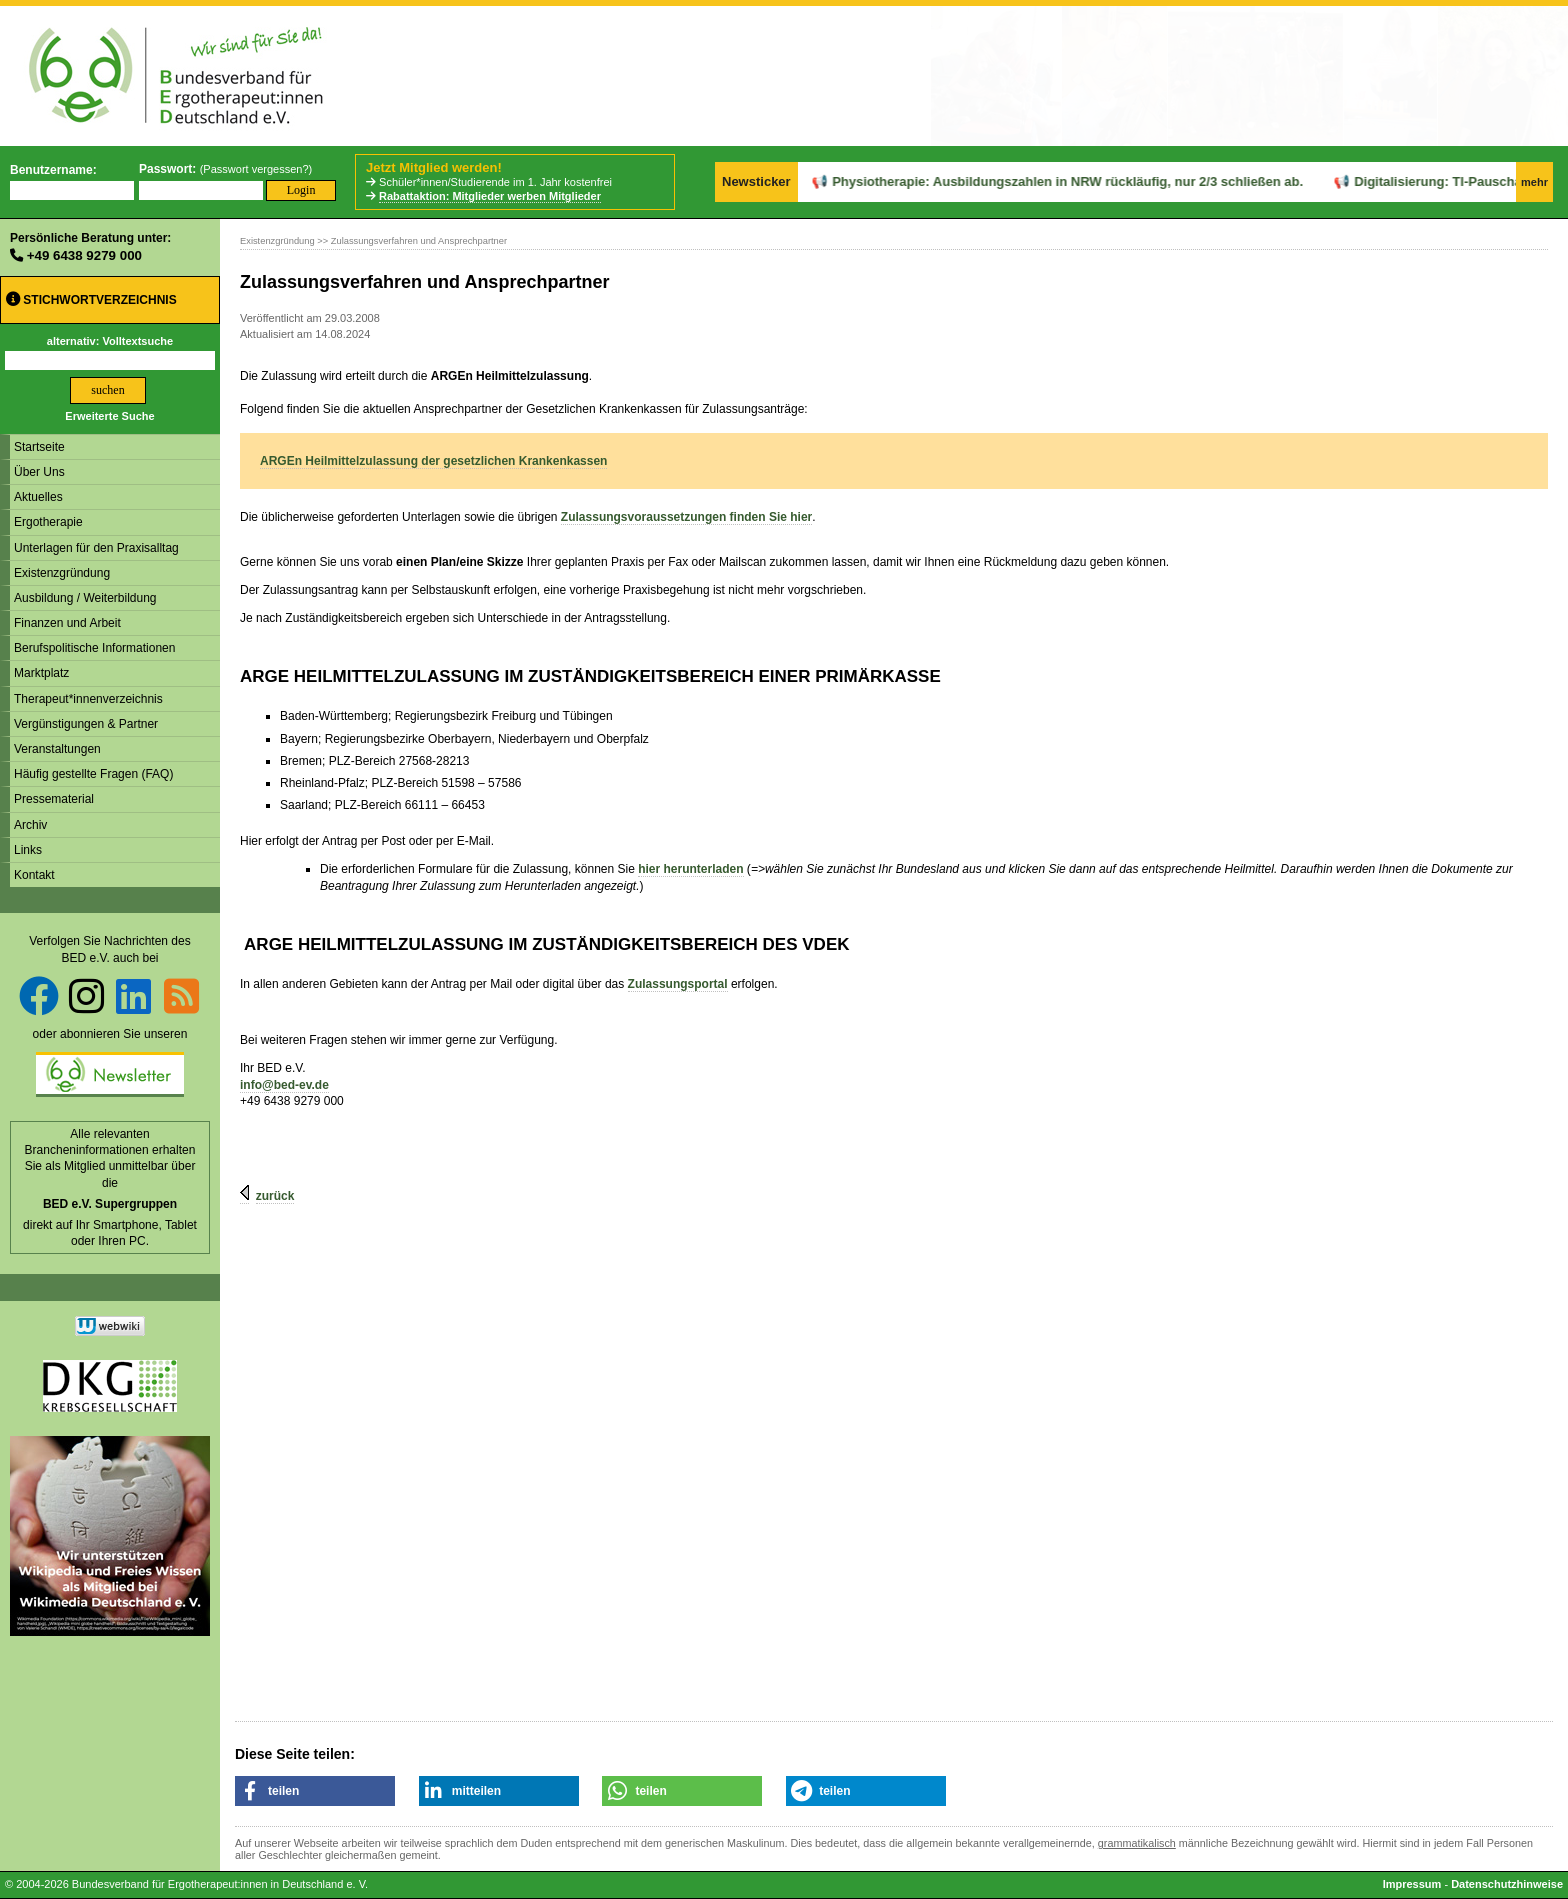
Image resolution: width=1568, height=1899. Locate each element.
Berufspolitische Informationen (94, 648)
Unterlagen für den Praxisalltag (96, 548)
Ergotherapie (48, 522)
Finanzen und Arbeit (67, 623)
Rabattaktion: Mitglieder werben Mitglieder (490, 196)
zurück (275, 1196)
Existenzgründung (62, 573)
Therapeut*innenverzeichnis (88, 699)
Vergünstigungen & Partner (86, 724)
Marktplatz (41, 673)
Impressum (1412, 1884)
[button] (315, 1791)
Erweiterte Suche (109, 416)
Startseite (39, 447)
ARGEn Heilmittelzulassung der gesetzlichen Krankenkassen (433, 461)
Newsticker (756, 181)
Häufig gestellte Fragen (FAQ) (93, 774)
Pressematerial (54, 799)
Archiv (30, 825)
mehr (1534, 182)
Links (28, 850)
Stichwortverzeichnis (91, 299)
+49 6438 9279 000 (84, 255)
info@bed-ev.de (284, 1085)
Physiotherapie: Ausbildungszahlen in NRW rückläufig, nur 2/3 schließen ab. (1013, 181)
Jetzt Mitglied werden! (434, 167)
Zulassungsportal (678, 984)
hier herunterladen (690, 869)
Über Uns (39, 472)
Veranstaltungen (57, 749)
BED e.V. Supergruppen (110, 1204)
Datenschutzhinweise (1507, 1884)
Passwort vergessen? (255, 169)
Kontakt (34, 875)
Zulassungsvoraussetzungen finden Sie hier (686, 517)
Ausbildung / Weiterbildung (85, 598)
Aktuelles (38, 497)
